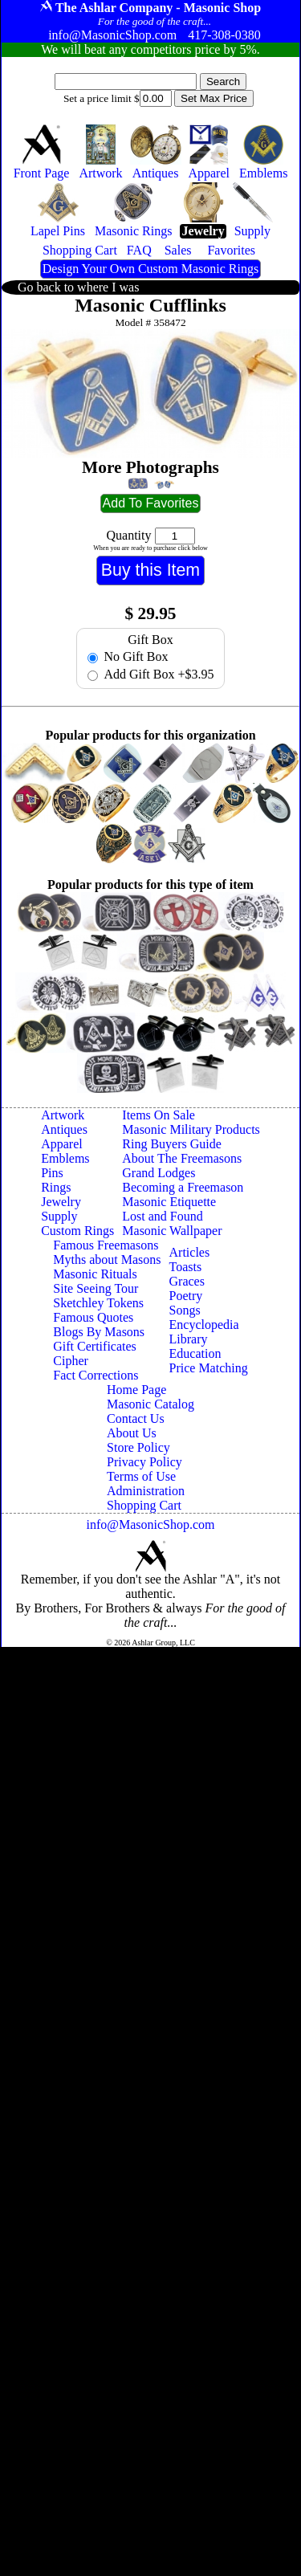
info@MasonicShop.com (150, 1524)
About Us (132, 1433)
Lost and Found (162, 1216)
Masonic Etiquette (169, 1202)
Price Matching (208, 1368)
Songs (185, 1310)
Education (195, 1353)
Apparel (62, 1144)
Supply (59, 1216)
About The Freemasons (182, 1158)
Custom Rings (77, 1230)
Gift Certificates (94, 1346)
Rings (56, 1187)
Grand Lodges (158, 1173)
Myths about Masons (107, 1259)
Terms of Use (141, 1476)
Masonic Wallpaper (172, 1230)
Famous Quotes (93, 1317)
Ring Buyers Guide (172, 1144)
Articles (189, 1252)
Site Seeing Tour (95, 1288)
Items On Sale (158, 1115)
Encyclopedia (204, 1324)
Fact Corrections (95, 1375)
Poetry (186, 1295)
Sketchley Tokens (98, 1303)
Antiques (64, 1129)
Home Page (136, 1389)
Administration (146, 1491)
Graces (187, 1281)
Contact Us (136, 1418)
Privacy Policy (144, 1462)
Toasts (185, 1267)
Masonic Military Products (191, 1129)
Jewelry (61, 1202)
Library (188, 1339)
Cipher (70, 1360)
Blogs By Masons (98, 1332)
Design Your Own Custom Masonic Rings (150, 268)
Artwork (62, 1115)
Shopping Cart (144, 1505)
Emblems (65, 1158)
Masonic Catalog (150, 1404)
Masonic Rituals (94, 1274)
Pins (52, 1173)
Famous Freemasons (105, 1245)
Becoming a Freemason (182, 1187)
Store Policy (138, 1447)
